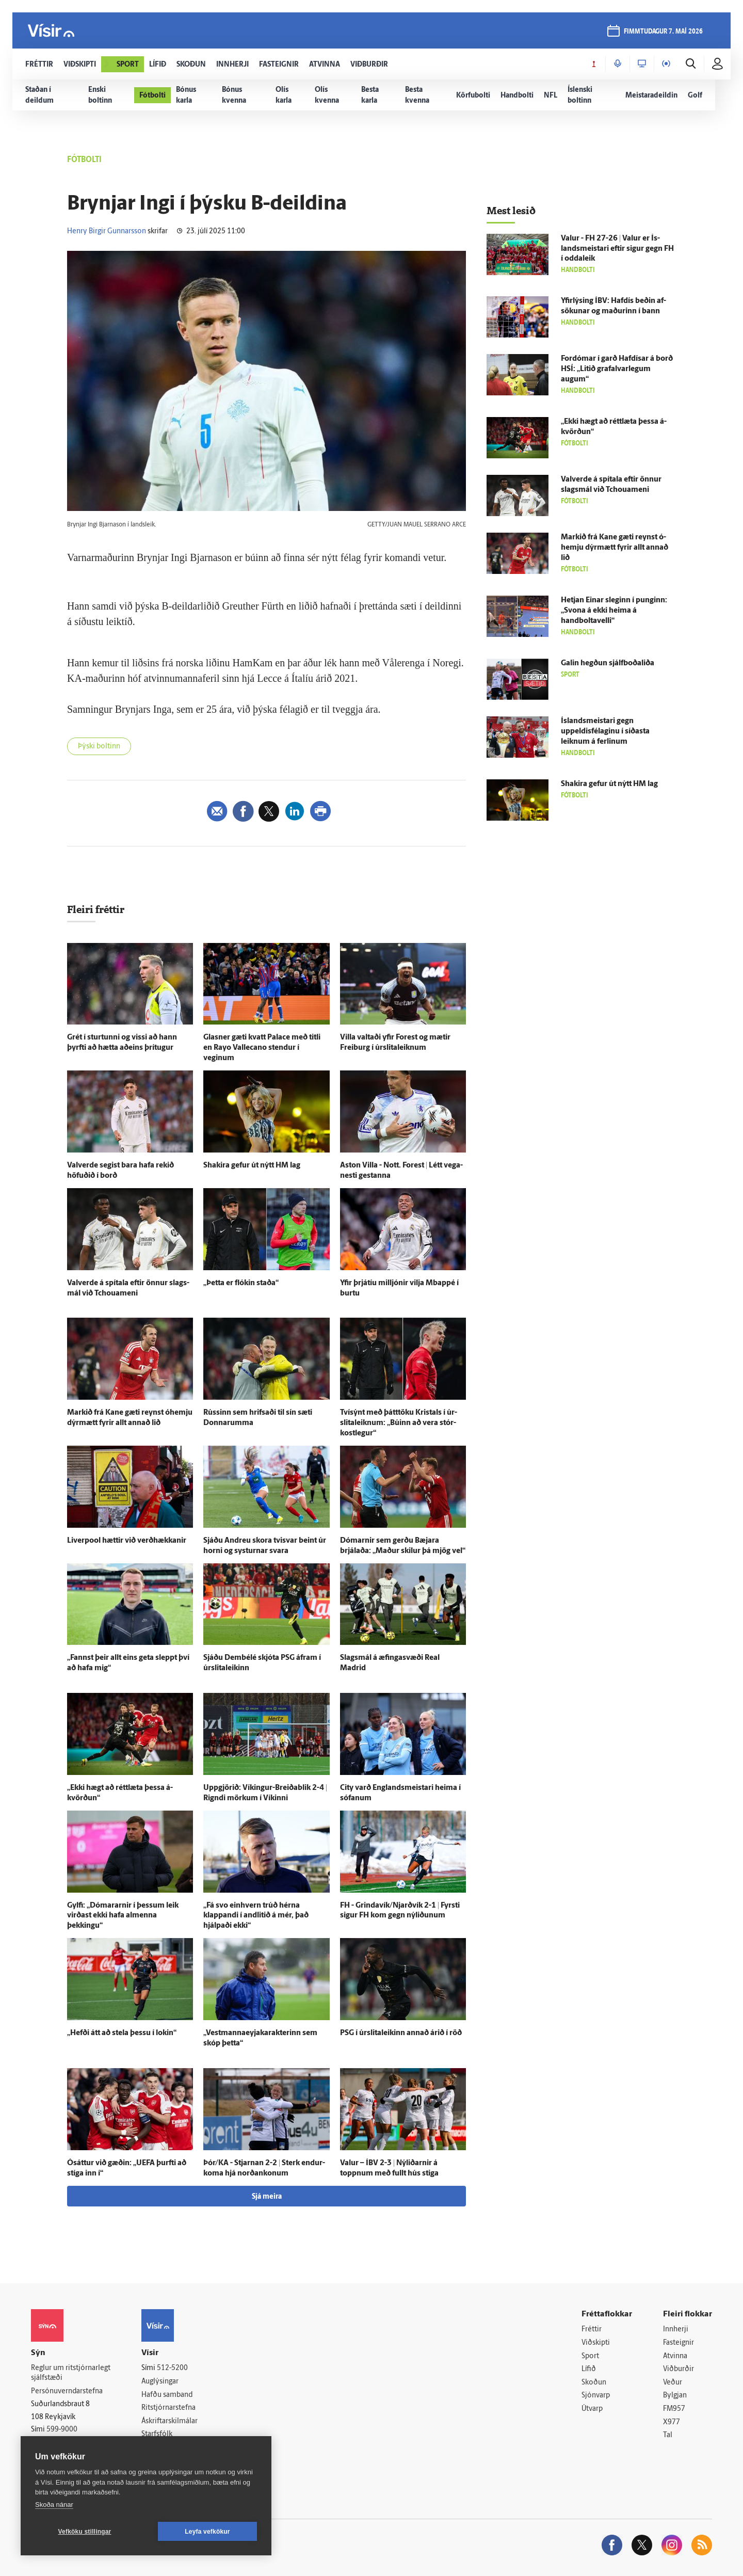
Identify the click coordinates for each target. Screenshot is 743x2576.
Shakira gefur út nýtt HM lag (251, 1166)
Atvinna (675, 2356)
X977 (671, 2422)
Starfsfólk (156, 2434)
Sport (590, 2356)
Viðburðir (678, 2369)
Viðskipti (596, 2343)
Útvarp (592, 2409)
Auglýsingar (160, 2382)
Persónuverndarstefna (67, 2391)
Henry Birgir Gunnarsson (106, 231)
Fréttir (592, 2329)
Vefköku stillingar (84, 2531)
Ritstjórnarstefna (168, 2408)
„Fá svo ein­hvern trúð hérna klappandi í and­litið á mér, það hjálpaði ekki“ (256, 1916)
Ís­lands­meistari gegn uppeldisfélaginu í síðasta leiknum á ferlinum (605, 731)
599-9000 (61, 2430)
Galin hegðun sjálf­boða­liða (607, 663)
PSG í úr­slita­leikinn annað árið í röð (401, 2033)
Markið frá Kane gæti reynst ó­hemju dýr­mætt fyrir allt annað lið (614, 548)
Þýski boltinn (99, 746)
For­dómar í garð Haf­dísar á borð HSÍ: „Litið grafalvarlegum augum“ (617, 369)
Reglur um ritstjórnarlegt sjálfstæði (70, 2373)
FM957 (674, 2409)
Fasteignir (678, 2343)
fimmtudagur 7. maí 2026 (663, 32)
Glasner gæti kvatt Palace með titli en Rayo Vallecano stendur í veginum (261, 1048)
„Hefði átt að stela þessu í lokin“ (121, 2033)
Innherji (675, 2329)
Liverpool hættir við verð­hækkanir (126, 1541)
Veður (672, 2383)
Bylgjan (675, 2395)
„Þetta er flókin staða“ (241, 1283)
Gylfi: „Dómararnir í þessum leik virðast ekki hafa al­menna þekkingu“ (123, 1916)
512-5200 (172, 2368)
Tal (667, 2435)
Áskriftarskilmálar (169, 2421)
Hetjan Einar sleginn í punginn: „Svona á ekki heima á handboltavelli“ (614, 611)
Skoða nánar (54, 2504)
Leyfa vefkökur (207, 2531)
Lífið (589, 2369)
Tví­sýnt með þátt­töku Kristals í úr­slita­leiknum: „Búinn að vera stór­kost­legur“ (398, 1423)
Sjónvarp (596, 2395)
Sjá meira (267, 2197)
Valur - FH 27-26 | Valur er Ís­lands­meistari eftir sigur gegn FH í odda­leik (617, 249)
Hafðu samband (166, 2395)
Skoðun (594, 2383)
